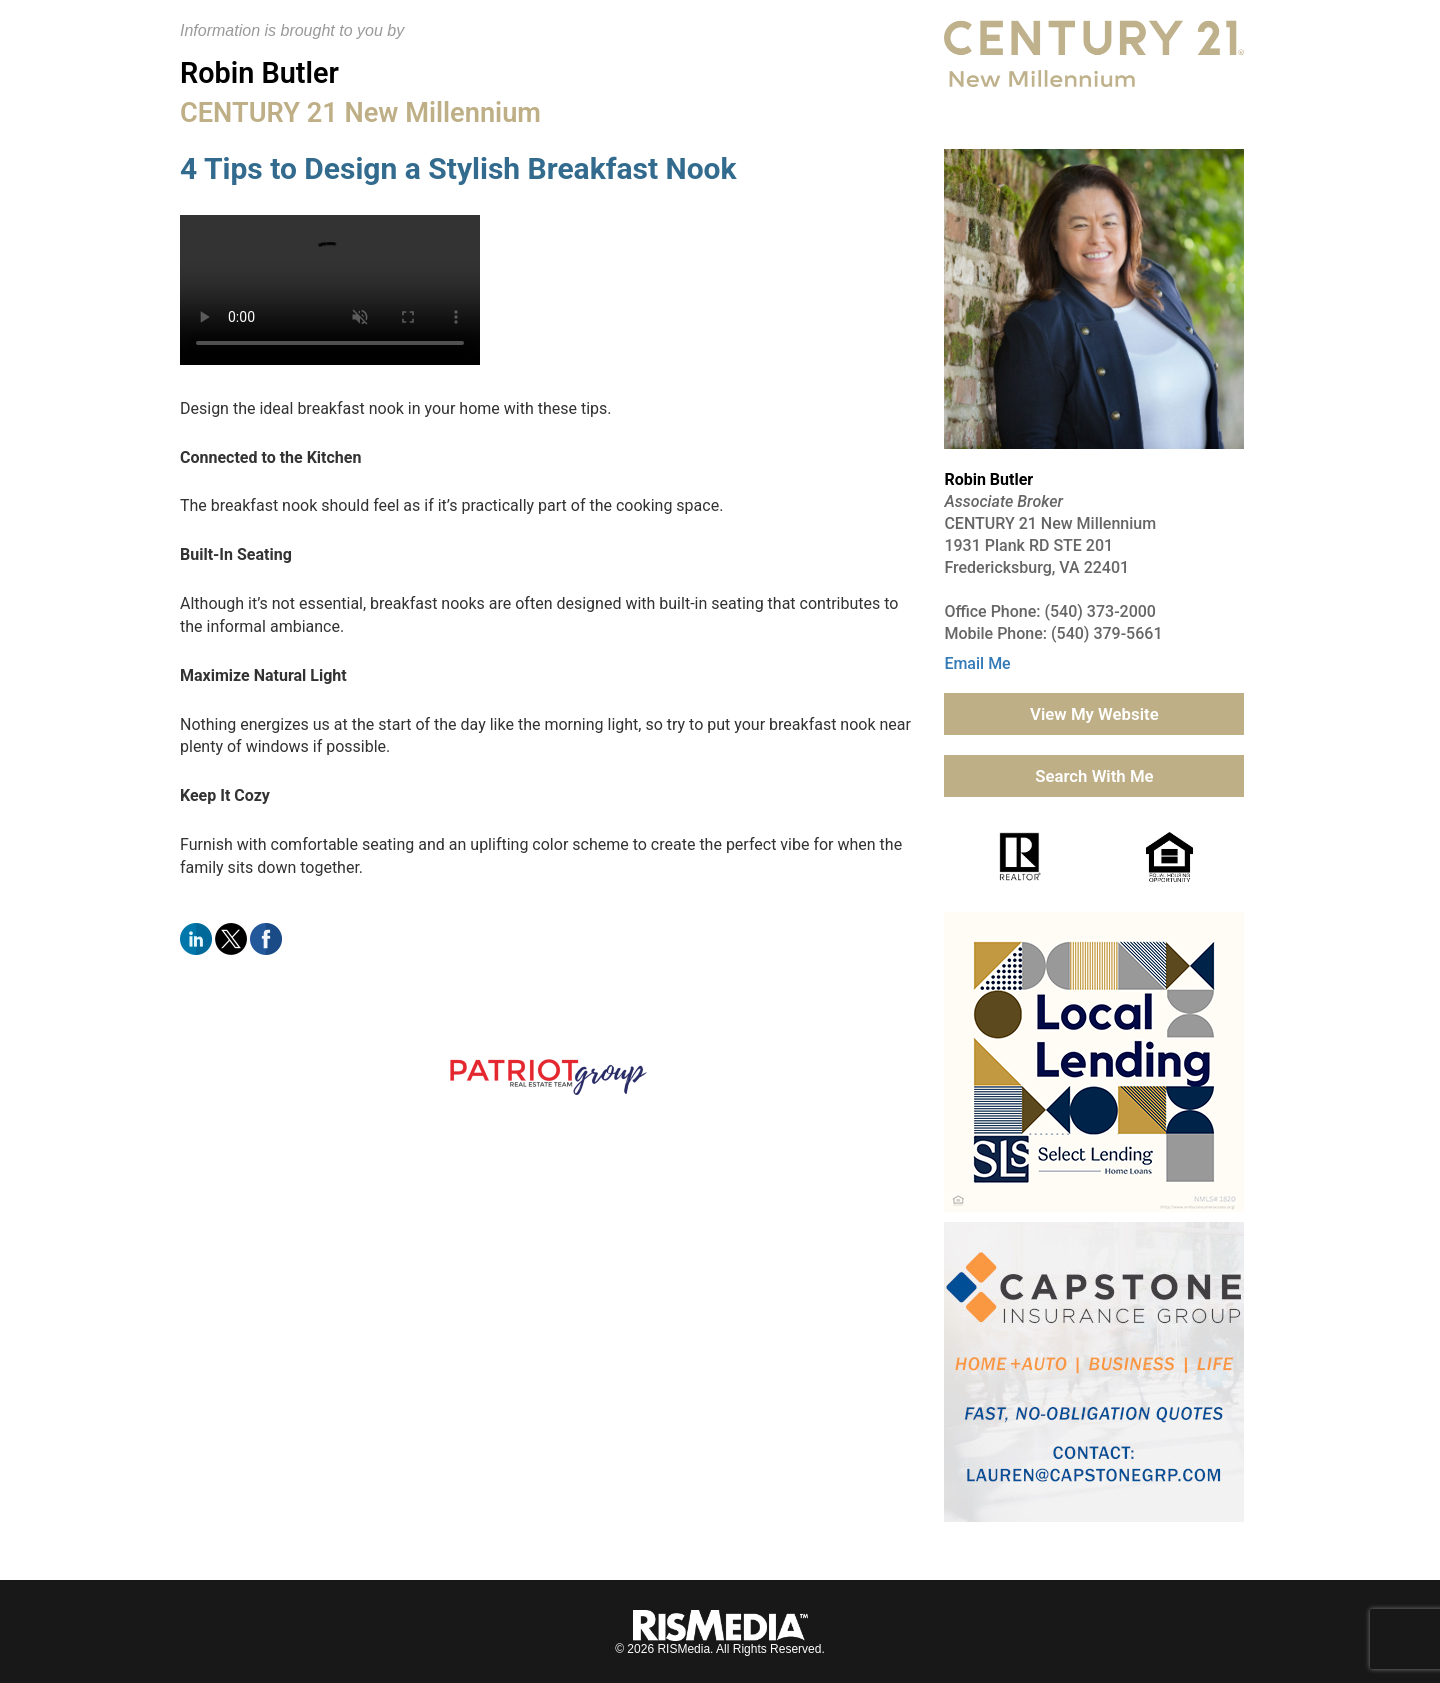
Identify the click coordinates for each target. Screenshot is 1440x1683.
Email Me (977, 663)
